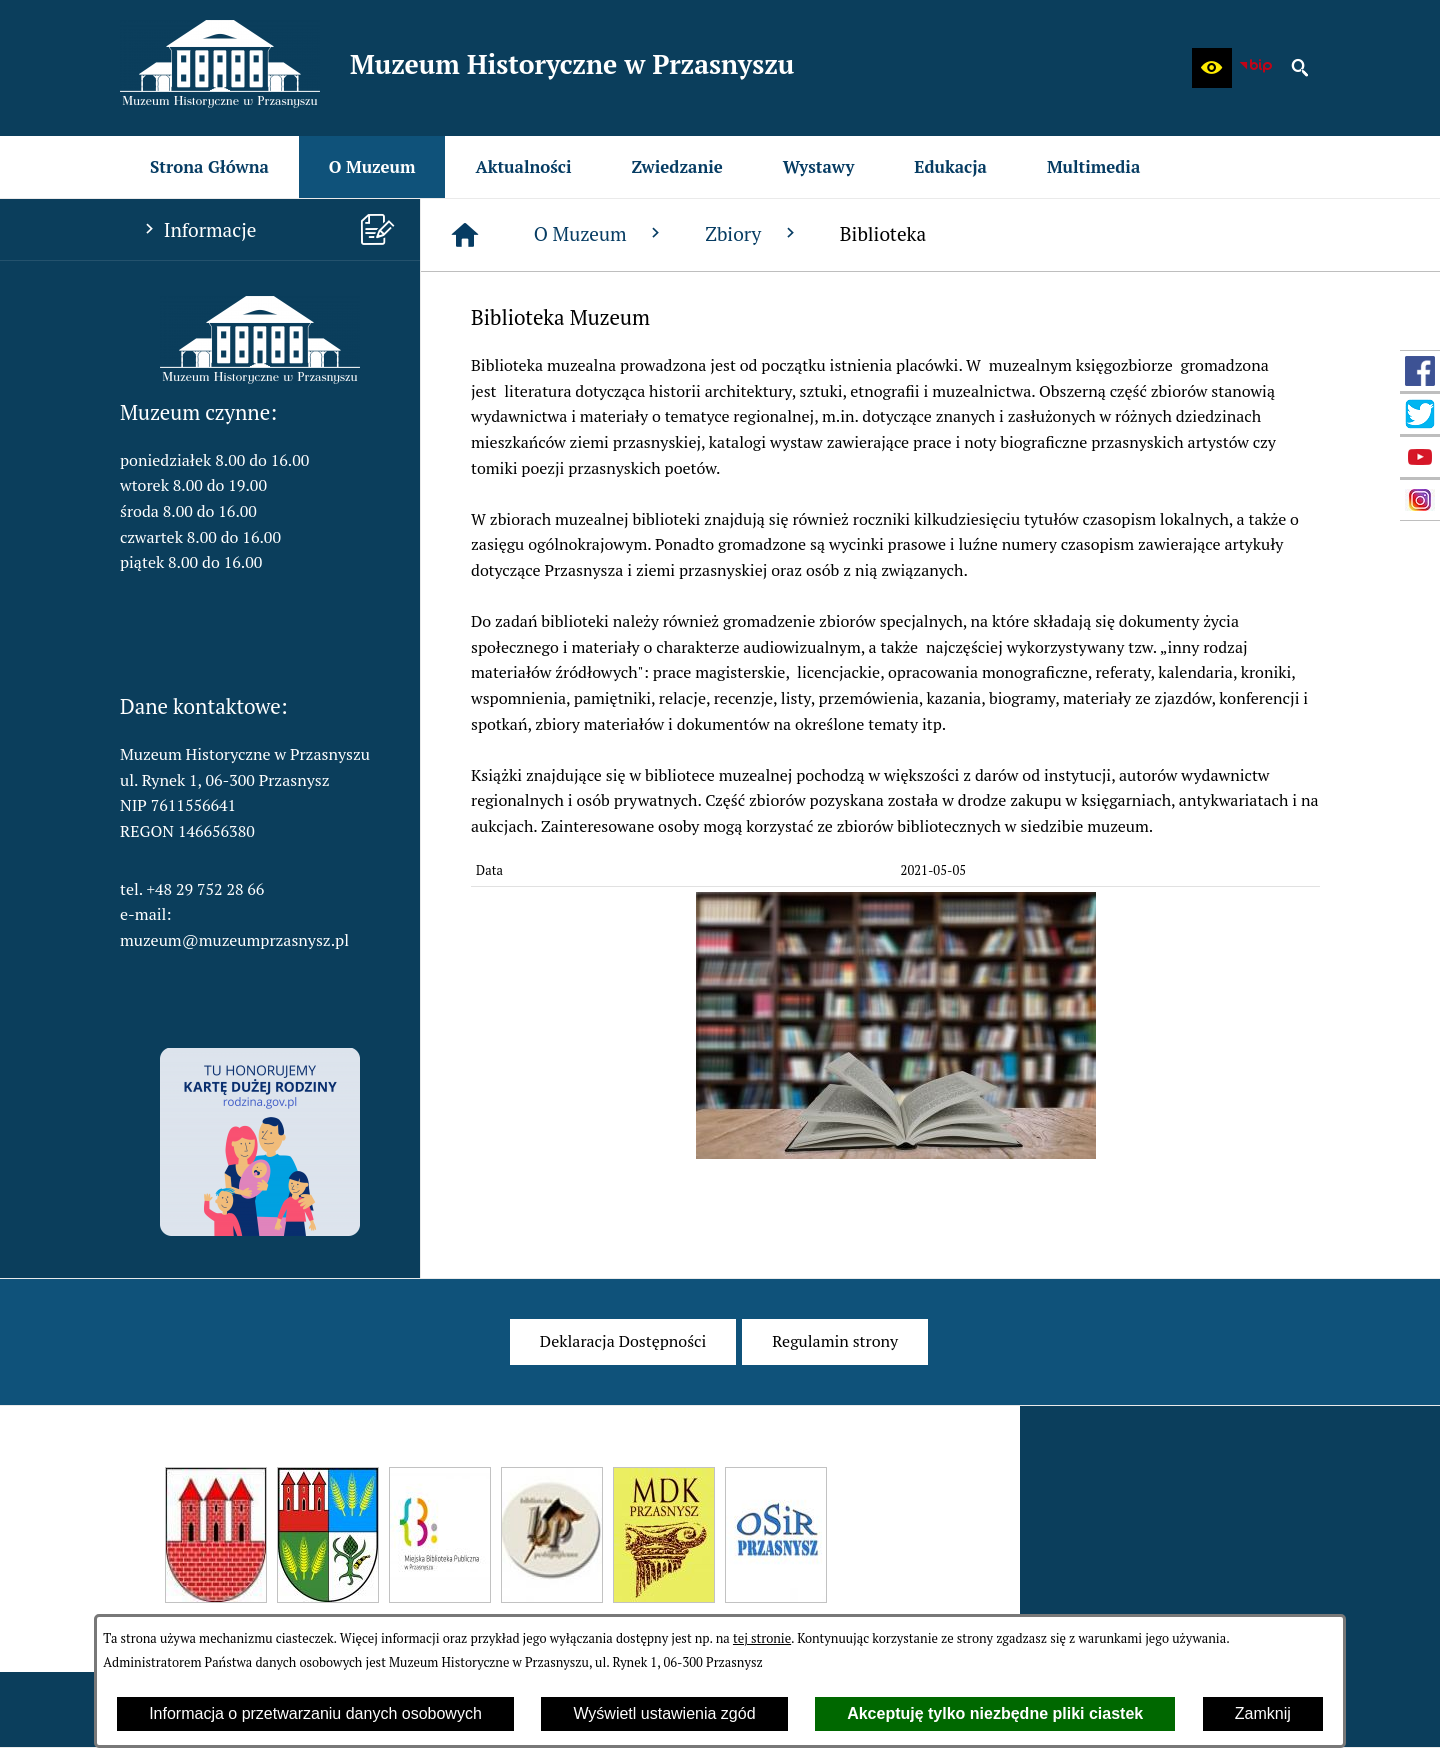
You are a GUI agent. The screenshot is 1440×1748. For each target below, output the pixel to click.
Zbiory (752, 233)
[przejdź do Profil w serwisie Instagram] (1420, 500)
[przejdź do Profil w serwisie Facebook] (1420, 371)
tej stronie (762, 1638)
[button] (1212, 68)
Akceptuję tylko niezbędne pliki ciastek (995, 1713)
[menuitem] (209, 167)
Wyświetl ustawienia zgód (664, 1713)
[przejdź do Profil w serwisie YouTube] (1420, 457)
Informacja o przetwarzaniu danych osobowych (315, 1713)
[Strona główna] (465, 235)
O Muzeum (600, 233)
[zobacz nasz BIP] (1256, 68)
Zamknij (1263, 1713)
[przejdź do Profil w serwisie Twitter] (1420, 414)
